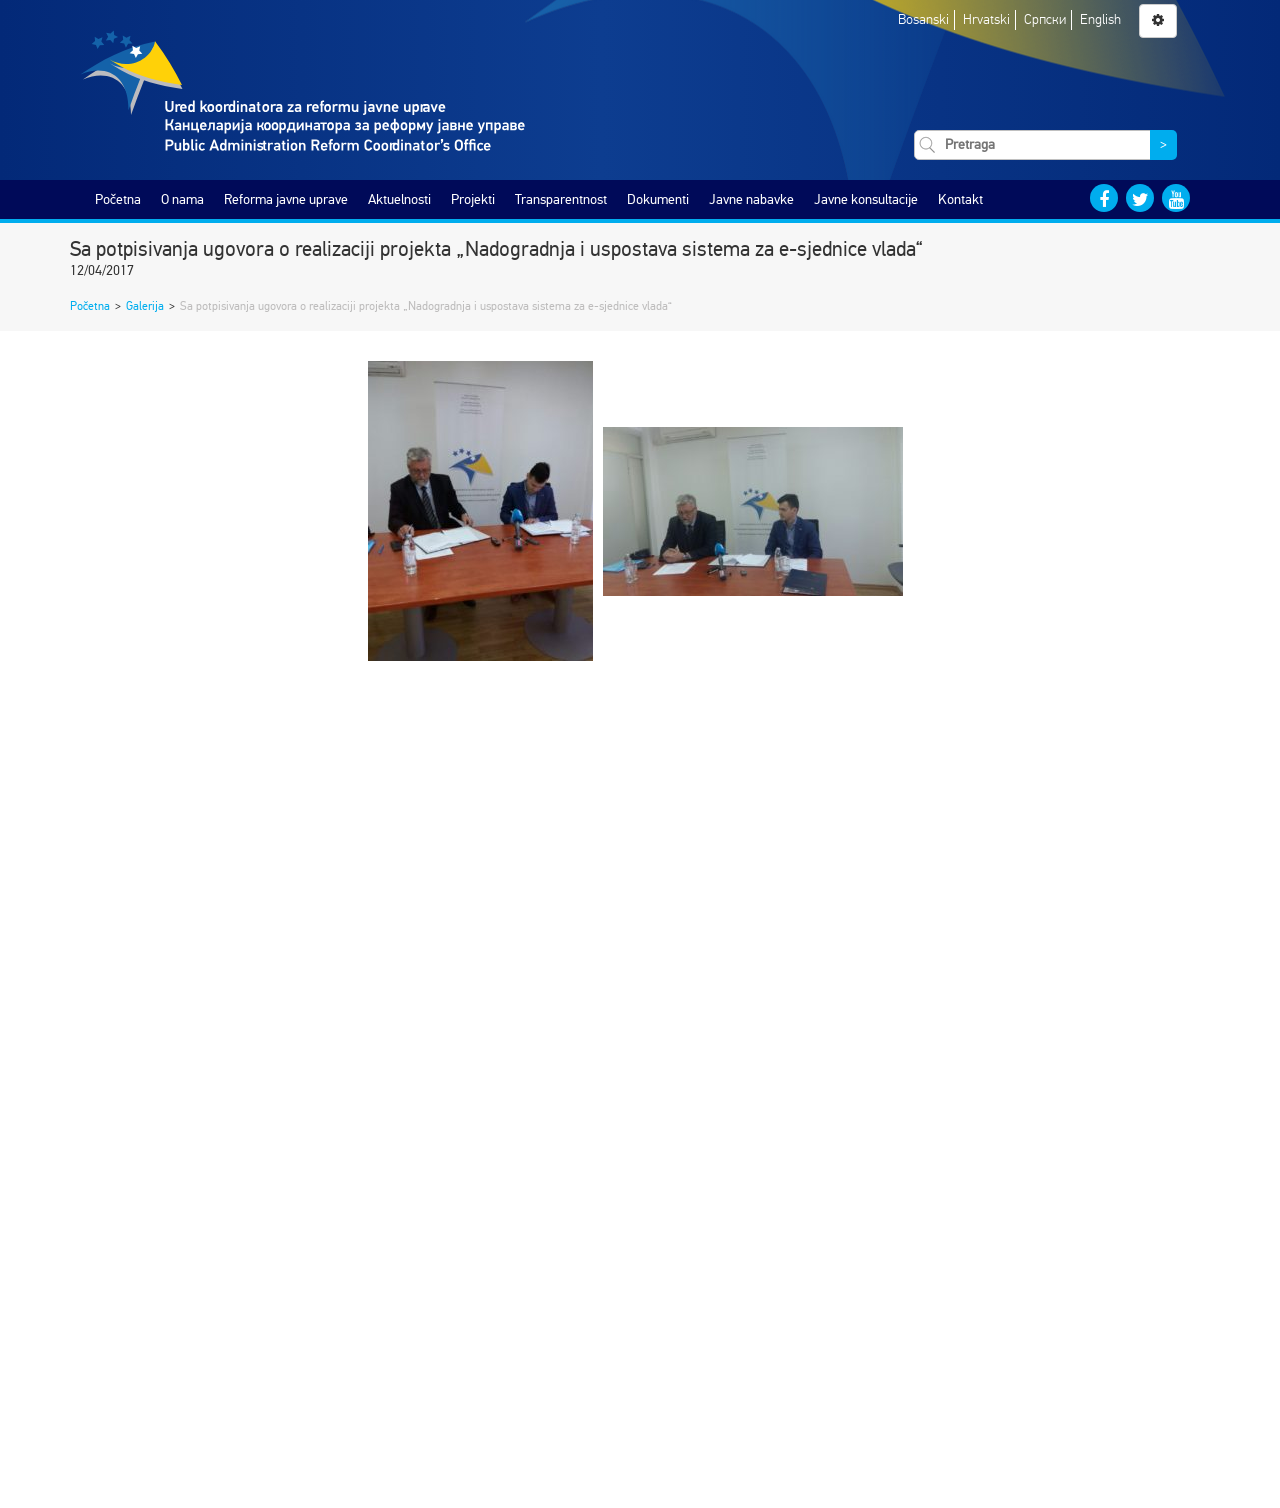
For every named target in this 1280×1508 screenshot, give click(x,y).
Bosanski (923, 19)
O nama (182, 199)
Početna (118, 199)
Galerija (145, 306)
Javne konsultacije (866, 199)
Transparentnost (561, 199)
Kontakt (960, 199)
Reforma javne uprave (286, 199)
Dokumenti (658, 199)
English (1100, 19)
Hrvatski (986, 19)
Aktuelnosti (399, 199)
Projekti (473, 199)
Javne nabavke (751, 199)
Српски (1045, 19)
